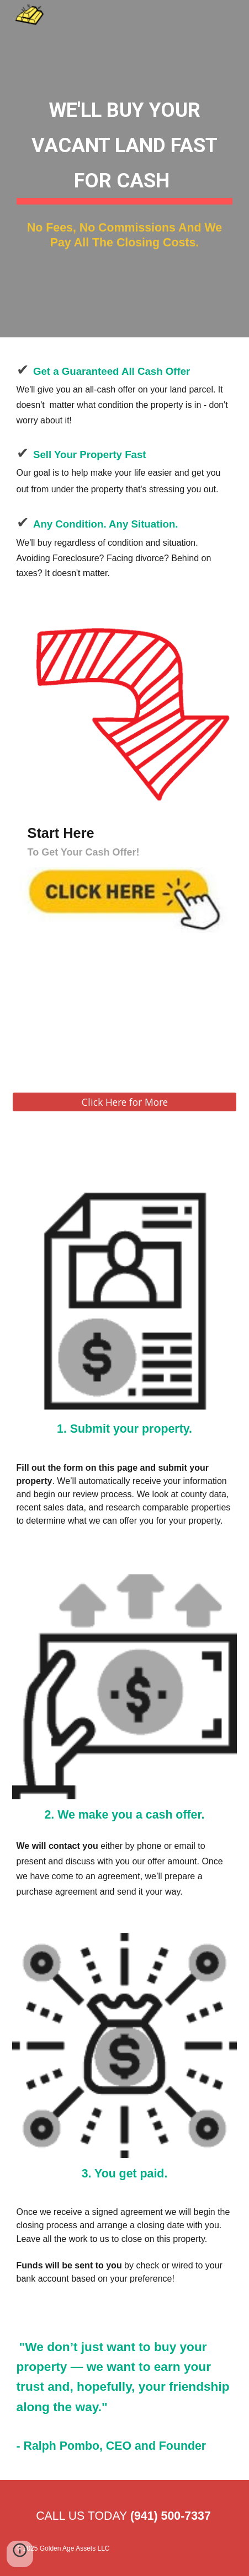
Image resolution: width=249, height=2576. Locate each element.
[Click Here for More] (125, 1102)
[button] (20, 2554)
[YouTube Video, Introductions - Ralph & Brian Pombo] (124, 1021)
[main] (124, 145)
